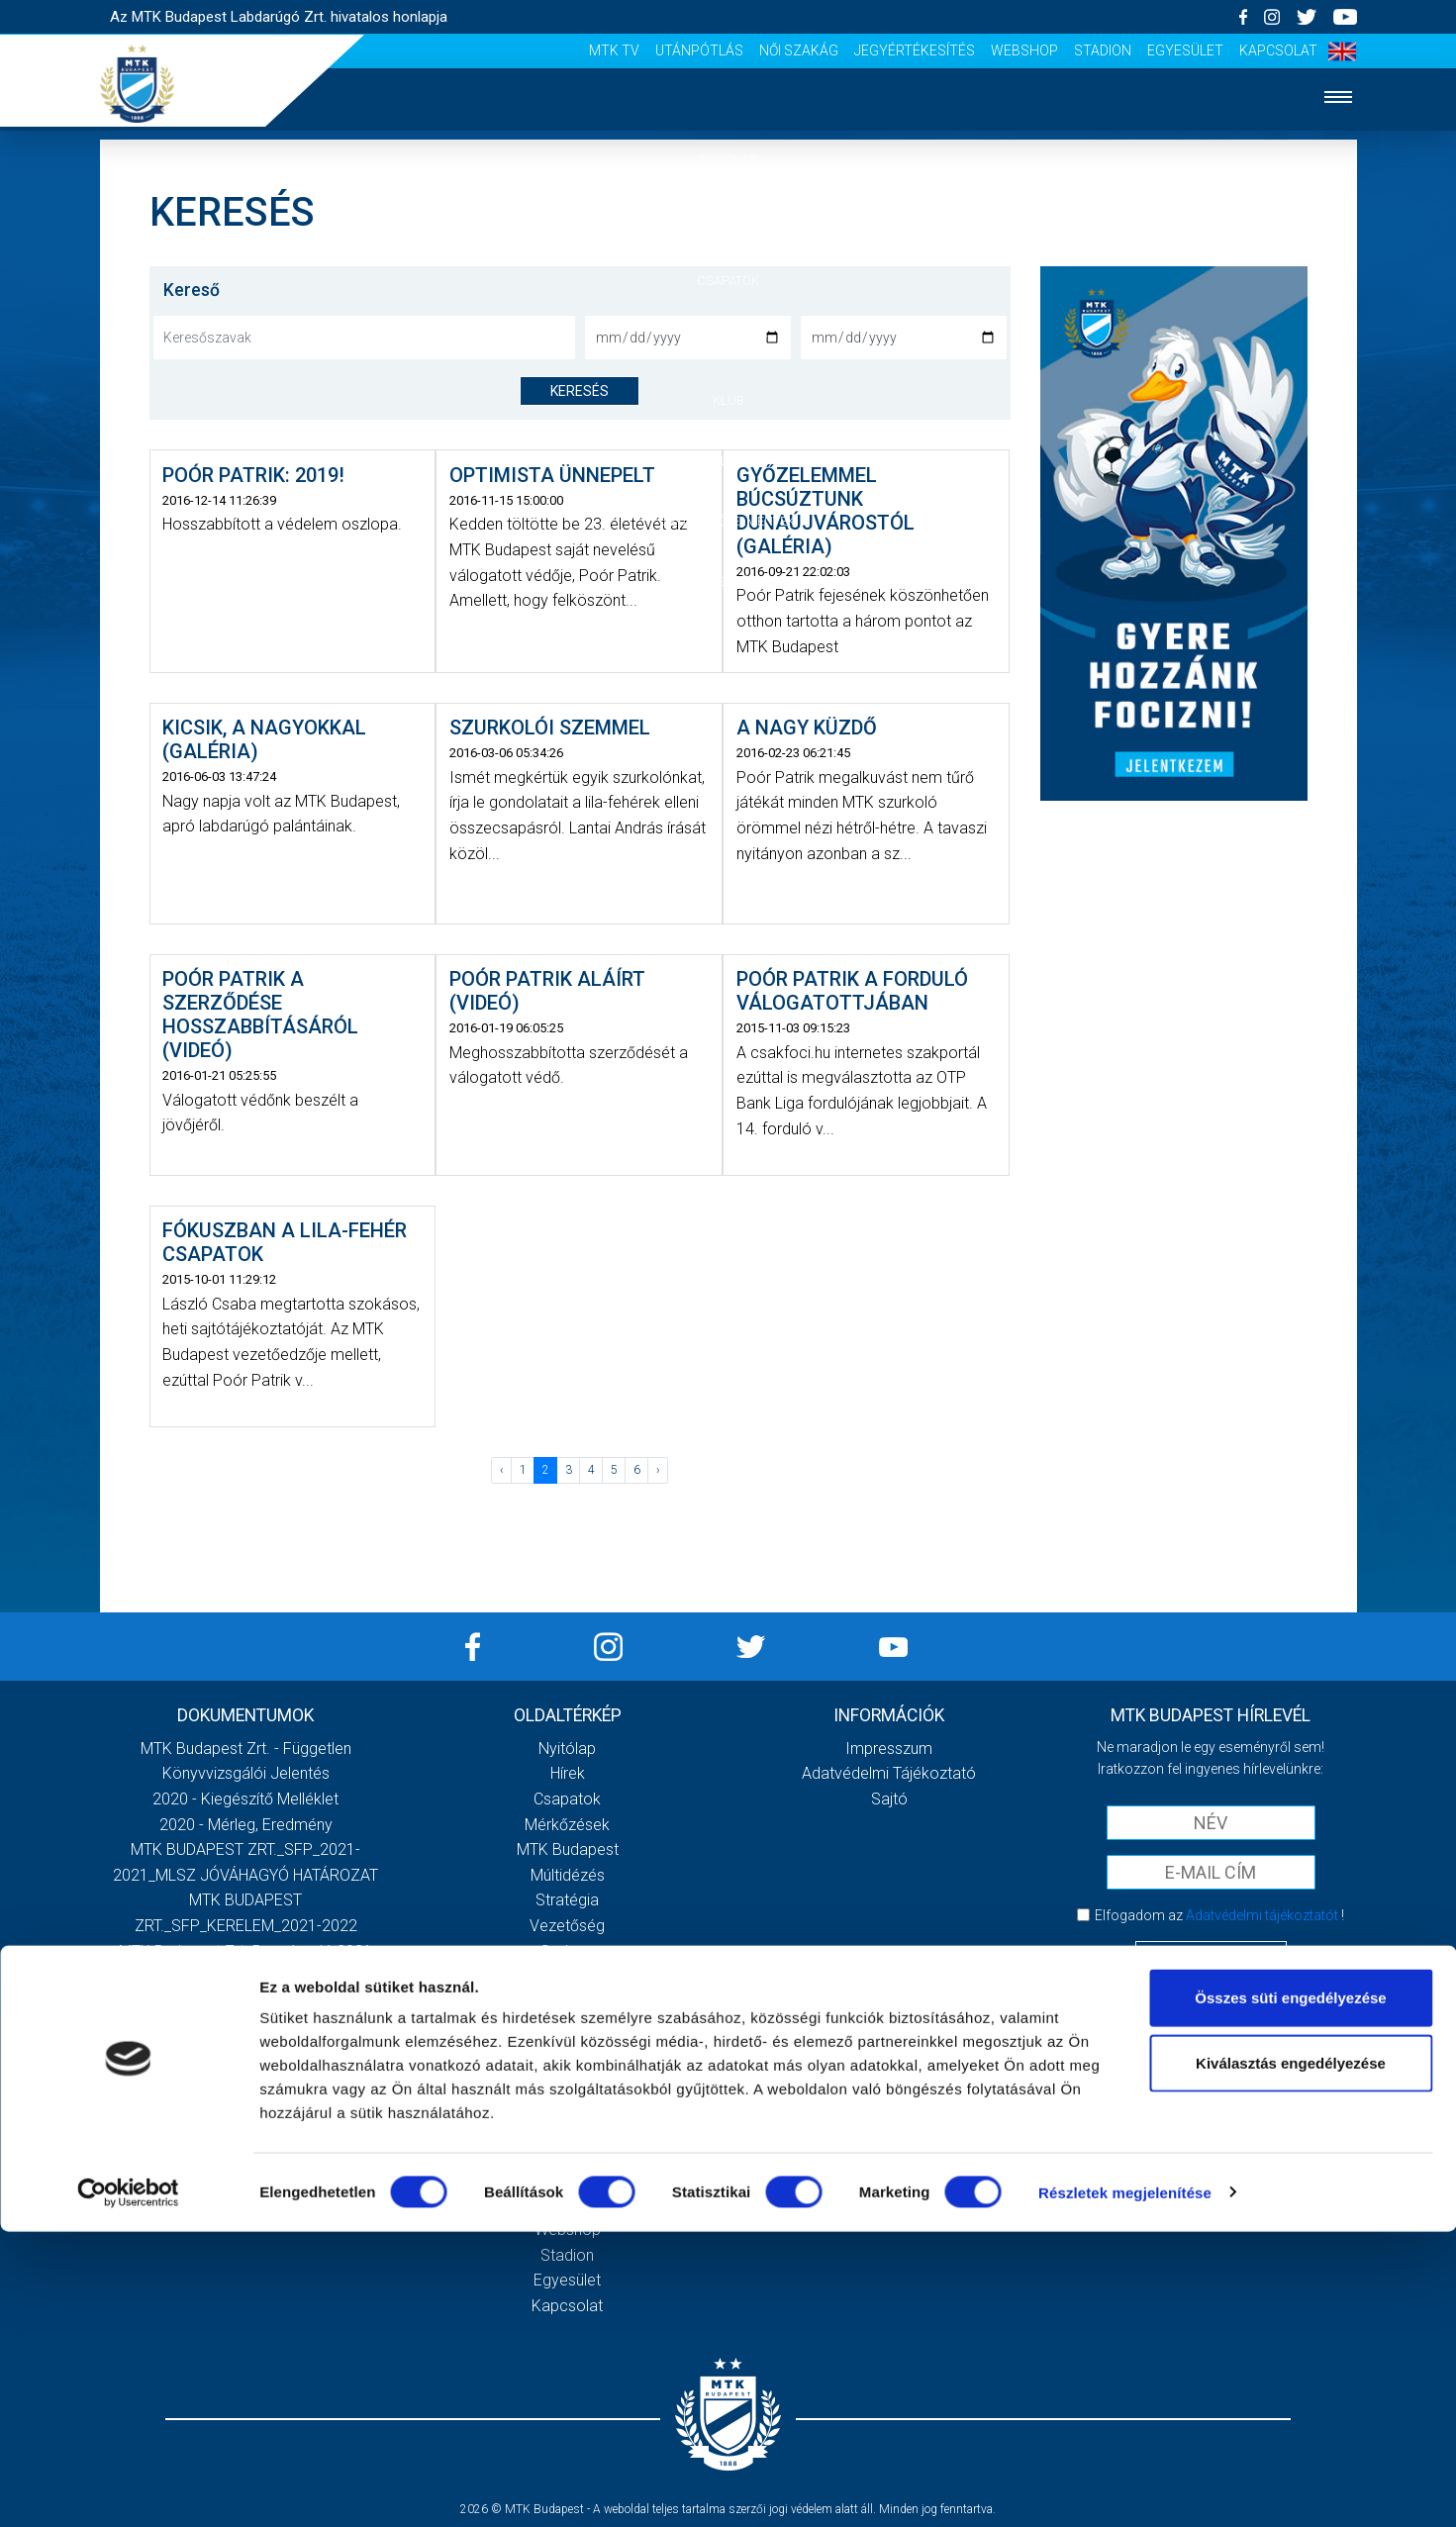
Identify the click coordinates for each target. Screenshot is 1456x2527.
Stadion (1102, 50)
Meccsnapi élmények (567, 2001)
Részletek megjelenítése (1125, 2487)
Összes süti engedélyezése (1290, 2292)
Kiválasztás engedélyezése (1291, 2358)
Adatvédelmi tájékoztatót (1262, 1915)
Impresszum (888, 1748)
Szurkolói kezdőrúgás (567, 2026)
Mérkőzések (728, 340)
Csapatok (728, 280)
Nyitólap (728, 159)
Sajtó (567, 2077)
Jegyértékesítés (914, 50)
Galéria (728, 460)
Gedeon (567, 1951)
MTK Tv (614, 50)
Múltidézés (568, 1875)
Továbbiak (245, 2035)
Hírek (728, 220)
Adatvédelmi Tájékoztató (889, 1773)
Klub (728, 400)
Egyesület (1185, 50)
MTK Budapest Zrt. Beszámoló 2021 (245, 1951)
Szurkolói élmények (728, 521)
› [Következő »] (658, 1470)
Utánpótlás (699, 50)
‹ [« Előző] (502, 1470)
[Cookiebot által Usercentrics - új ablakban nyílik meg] (128, 2488)
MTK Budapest (568, 1849)
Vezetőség (567, 1925)
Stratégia (567, 1900)
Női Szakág (798, 50)
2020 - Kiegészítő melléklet (245, 1799)
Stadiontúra (568, 2052)
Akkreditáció (728, 581)
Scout (567, 2102)
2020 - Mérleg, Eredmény (246, 1824)
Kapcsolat (1278, 50)
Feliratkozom (1211, 1956)
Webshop (1024, 50)
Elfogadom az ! (1219, 1915)
